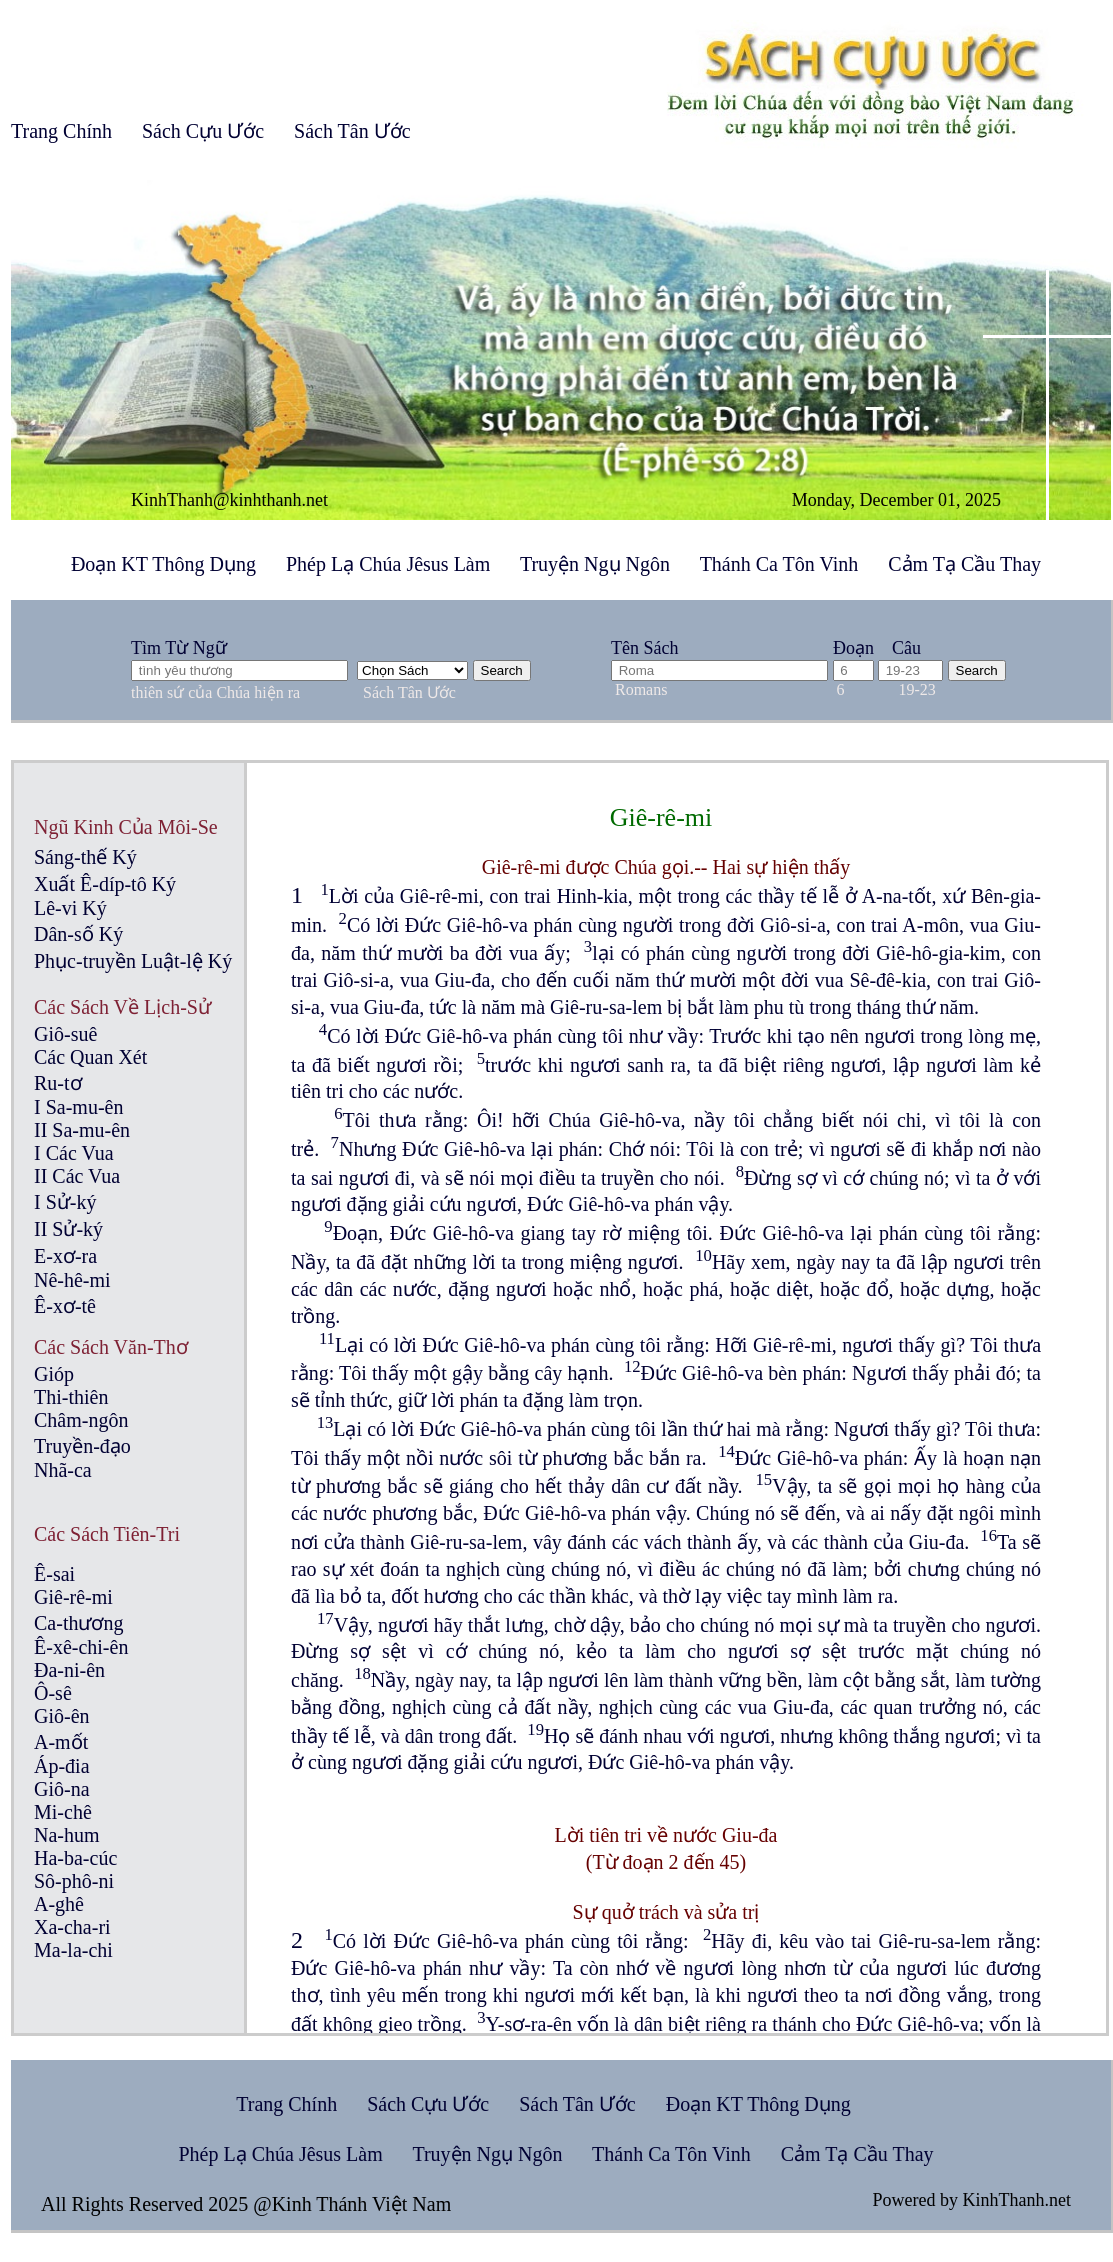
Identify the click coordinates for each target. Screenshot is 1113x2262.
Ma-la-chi (73, 1950)
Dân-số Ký (78, 934)
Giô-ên (62, 1716)
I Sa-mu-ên (78, 1107)
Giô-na (62, 1789)
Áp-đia (62, 1766)
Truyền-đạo (82, 1446)
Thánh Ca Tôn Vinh (779, 564)
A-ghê (59, 1904)
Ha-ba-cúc (75, 1858)
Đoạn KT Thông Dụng (163, 564)
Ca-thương (78, 1623)
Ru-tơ (58, 1083)
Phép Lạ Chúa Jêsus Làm (388, 564)
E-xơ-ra (65, 1256)
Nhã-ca (63, 1470)
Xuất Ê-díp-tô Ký (105, 884)
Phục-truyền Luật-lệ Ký (133, 961)
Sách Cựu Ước (203, 131)
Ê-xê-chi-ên (81, 1647)
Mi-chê (63, 1812)
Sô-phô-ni (74, 1881)
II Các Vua (77, 1176)
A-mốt (61, 1742)
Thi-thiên (71, 1397)
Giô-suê (65, 1034)
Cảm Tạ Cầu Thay (964, 564)
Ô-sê (53, 1693)
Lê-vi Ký (70, 908)
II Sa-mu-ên (82, 1130)
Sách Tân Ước (352, 131)
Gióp (54, 1374)
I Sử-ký (65, 1202)
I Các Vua (74, 1153)
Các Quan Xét (90, 1057)
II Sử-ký (68, 1229)
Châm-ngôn (81, 1420)
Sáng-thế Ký (85, 857)
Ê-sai (54, 1574)
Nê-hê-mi (72, 1280)
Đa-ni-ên (69, 1670)
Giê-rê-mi (73, 1597)
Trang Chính (61, 131)
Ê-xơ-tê (65, 1306)
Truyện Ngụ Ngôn (595, 564)
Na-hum (67, 1835)
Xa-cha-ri (72, 1927)
